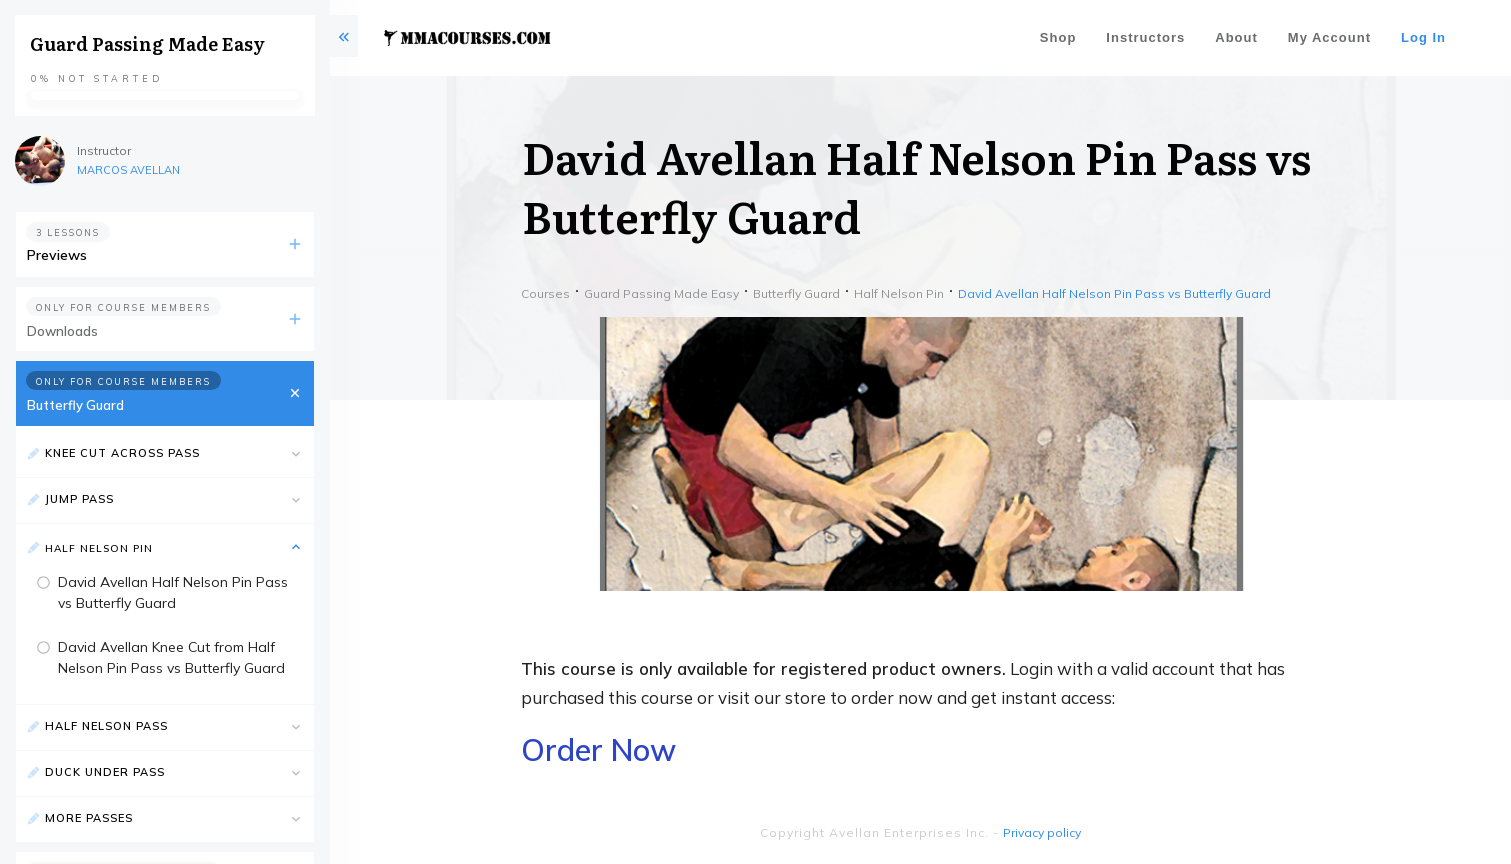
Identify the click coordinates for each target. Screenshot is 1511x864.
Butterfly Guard (75, 405)
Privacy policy (1042, 832)
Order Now (598, 750)
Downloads (62, 331)
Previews (57, 255)
